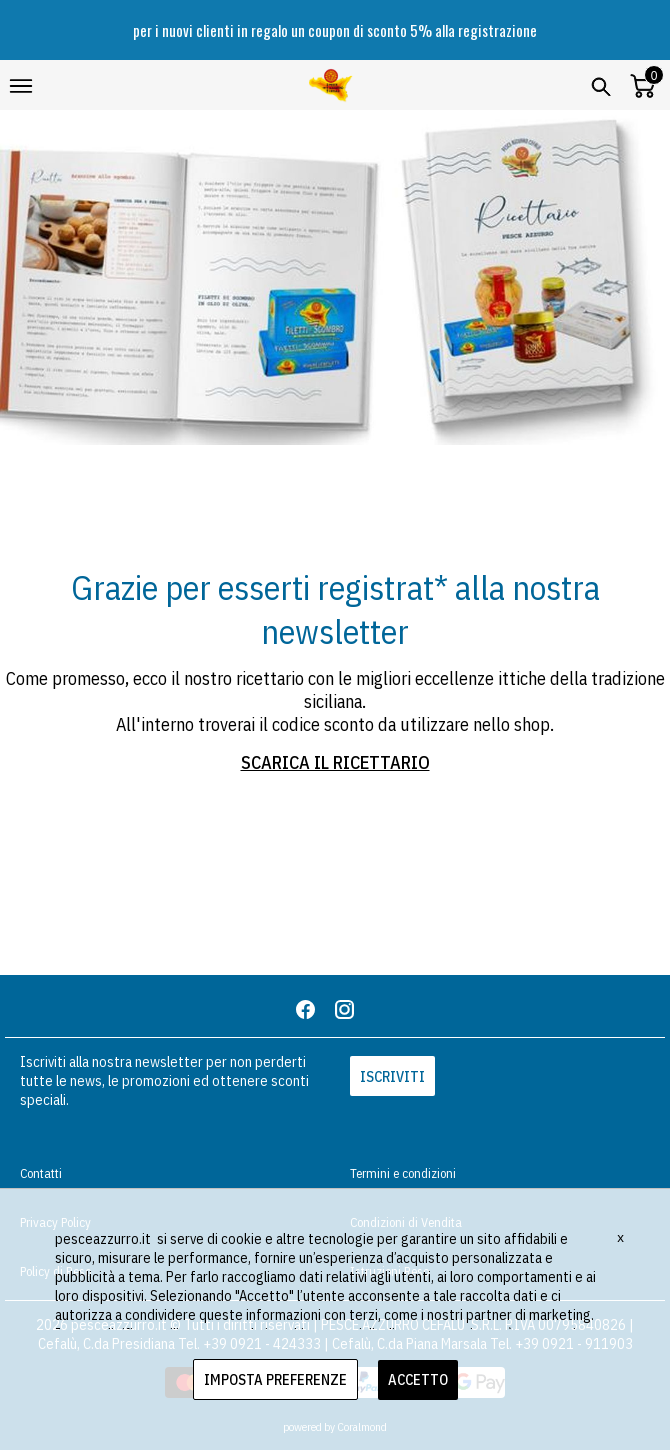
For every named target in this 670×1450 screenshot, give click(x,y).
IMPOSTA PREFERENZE (275, 1379)
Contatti (41, 1173)
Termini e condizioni (403, 1173)
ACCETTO (418, 1379)
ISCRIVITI (392, 1076)
